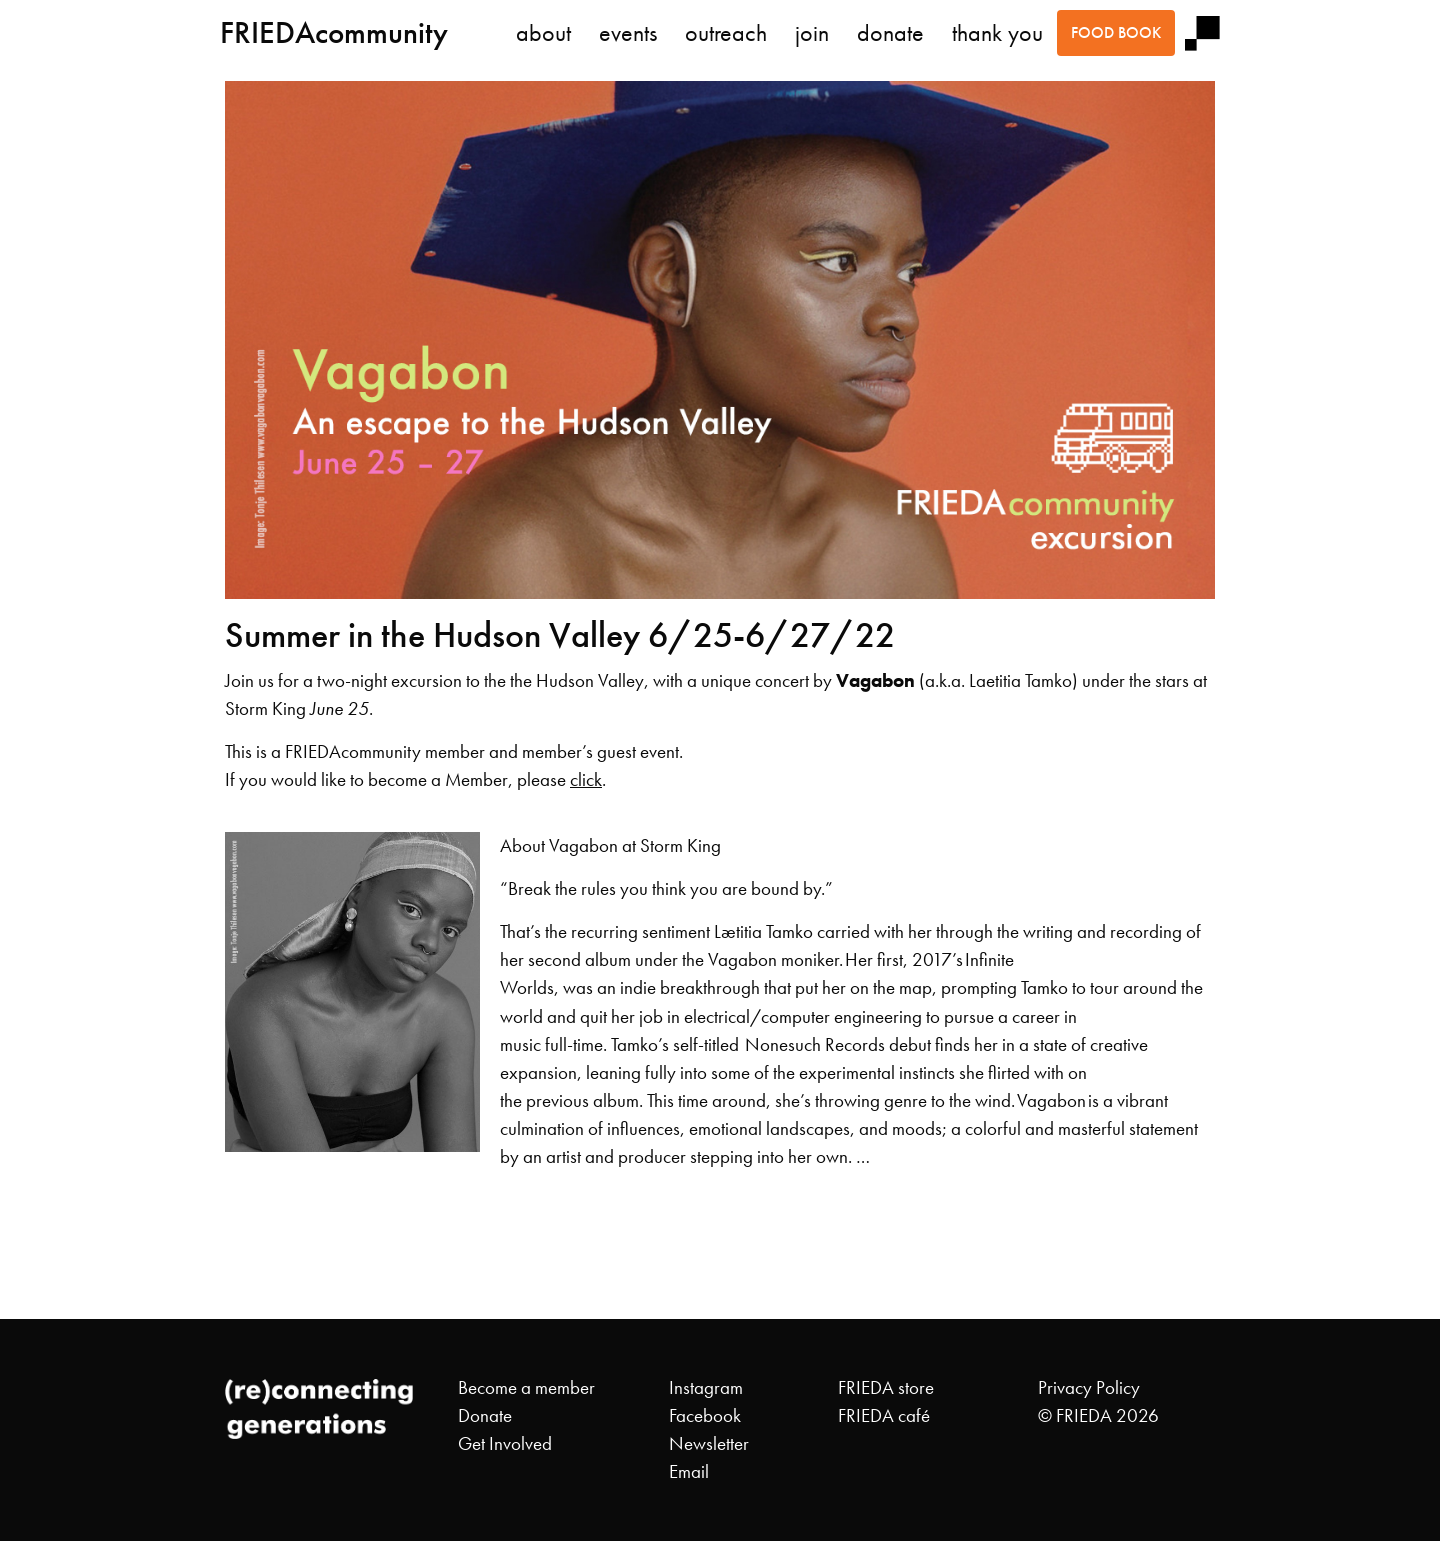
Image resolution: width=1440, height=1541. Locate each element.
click (586, 780)
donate (890, 33)
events (628, 33)
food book (1116, 32)
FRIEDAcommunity (334, 32)
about (543, 33)
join (812, 33)
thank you (997, 33)
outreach (726, 33)
